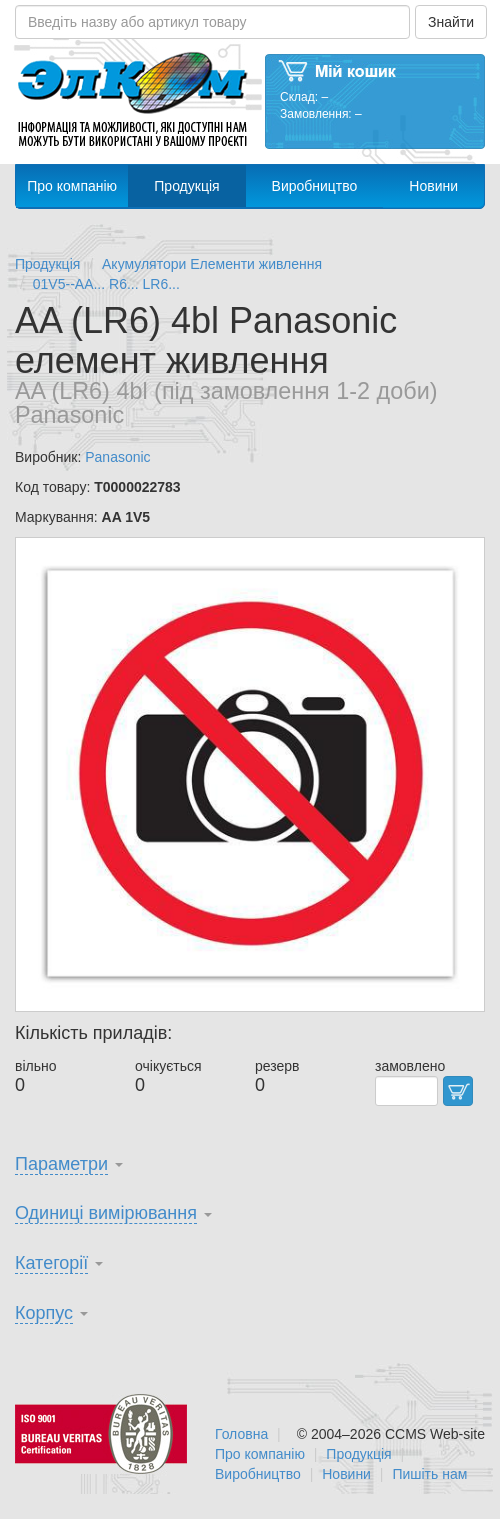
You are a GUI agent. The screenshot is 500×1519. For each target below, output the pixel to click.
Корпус (44, 1313)
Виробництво (315, 186)
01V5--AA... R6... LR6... (106, 284)
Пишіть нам (429, 1474)
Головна (241, 1434)
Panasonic (117, 457)
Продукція (186, 186)
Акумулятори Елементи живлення (212, 264)
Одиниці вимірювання (106, 1213)
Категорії (51, 1263)
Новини (433, 186)
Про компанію (72, 186)
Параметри (61, 1164)
